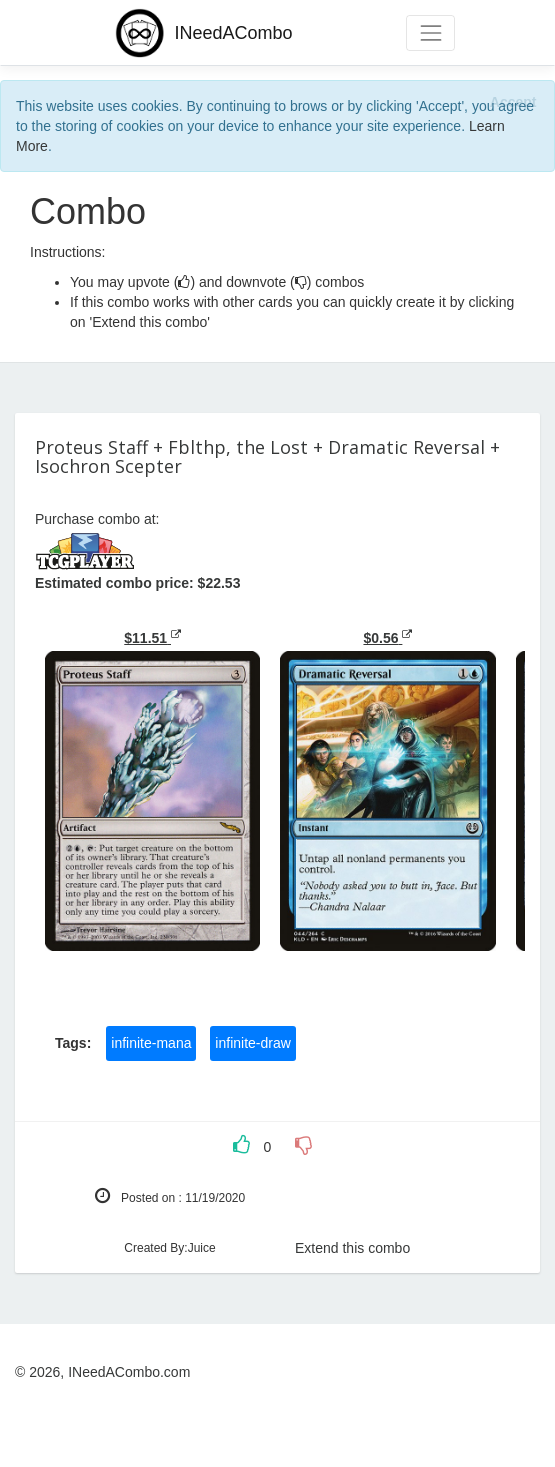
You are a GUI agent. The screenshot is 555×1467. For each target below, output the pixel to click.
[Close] (513, 101)
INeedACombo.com (129, 1372)
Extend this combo (352, 1248)
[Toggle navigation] (430, 32)
